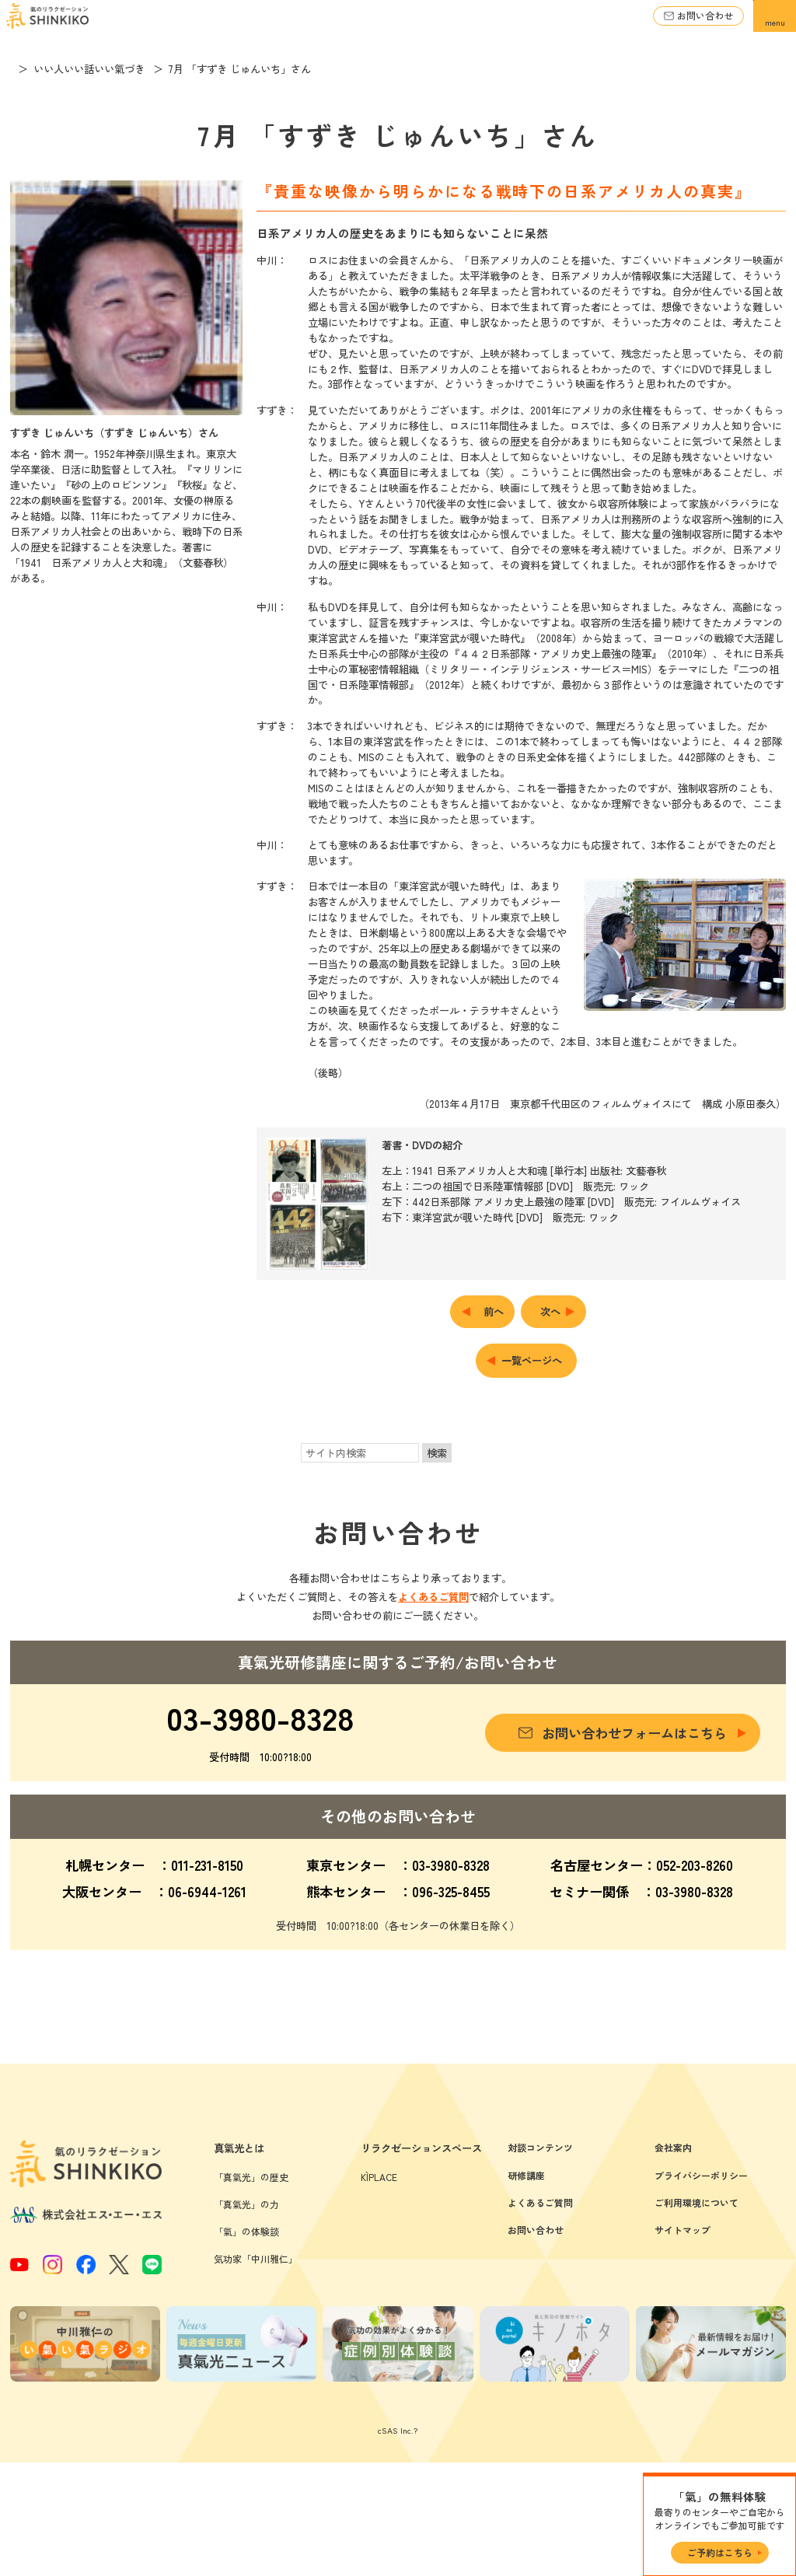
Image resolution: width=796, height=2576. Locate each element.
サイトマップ (682, 2344)
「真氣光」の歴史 (251, 2290)
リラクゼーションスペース (421, 2262)
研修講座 (526, 2288)
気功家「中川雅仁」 (256, 2372)
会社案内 (673, 2261)
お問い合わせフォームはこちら (634, 1732)
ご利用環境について (696, 2316)
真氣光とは (239, 2262)
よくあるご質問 (433, 1596)
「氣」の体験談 (246, 2345)
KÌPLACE (379, 2290)
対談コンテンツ (540, 2261)
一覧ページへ (531, 1360)
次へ (550, 1311)
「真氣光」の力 (246, 2317)
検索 (437, 1452)
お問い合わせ (705, 15)
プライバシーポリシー (701, 2288)
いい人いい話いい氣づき (110, 68)
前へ (494, 1311)
